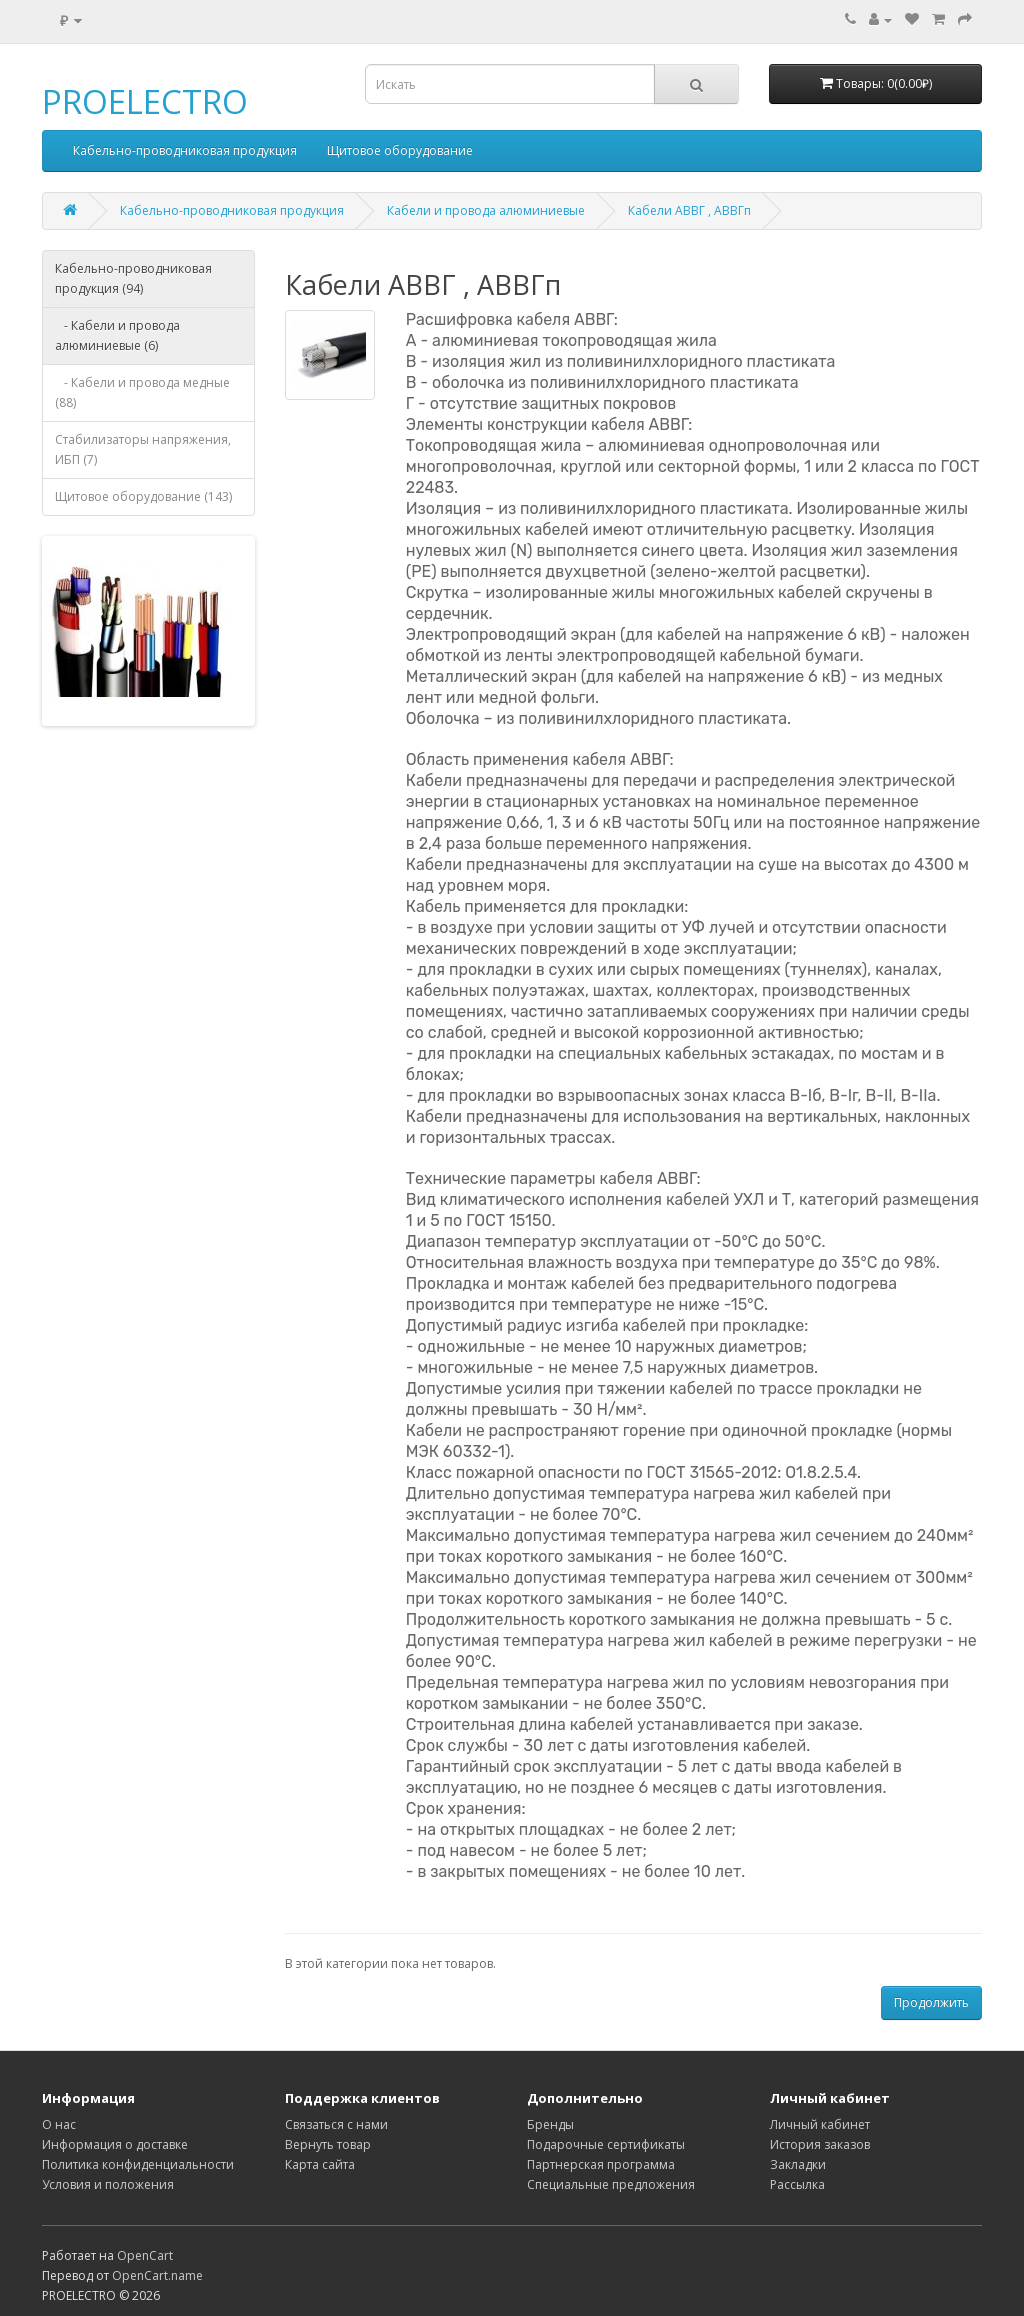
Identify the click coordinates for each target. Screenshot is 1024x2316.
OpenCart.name (157, 2275)
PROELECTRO (145, 101)
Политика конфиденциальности (138, 2164)
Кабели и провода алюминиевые (486, 210)
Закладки (798, 2164)
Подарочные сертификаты (606, 2144)
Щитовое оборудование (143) (143, 496)
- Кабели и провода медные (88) (142, 392)
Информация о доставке (115, 2144)
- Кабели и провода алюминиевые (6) (117, 335)
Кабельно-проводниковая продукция (185, 150)
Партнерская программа (601, 2164)
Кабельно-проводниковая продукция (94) (133, 278)
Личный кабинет (820, 2124)
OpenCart (145, 2255)
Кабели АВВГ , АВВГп (689, 210)
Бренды (550, 2124)
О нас (59, 2124)
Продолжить (931, 2002)
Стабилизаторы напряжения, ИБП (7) (143, 449)
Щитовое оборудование (400, 150)
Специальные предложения (611, 2184)
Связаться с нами (336, 2124)
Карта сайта (320, 2164)
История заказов (820, 2144)
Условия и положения (108, 2184)
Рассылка (797, 2184)
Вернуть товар (328, 2144)
